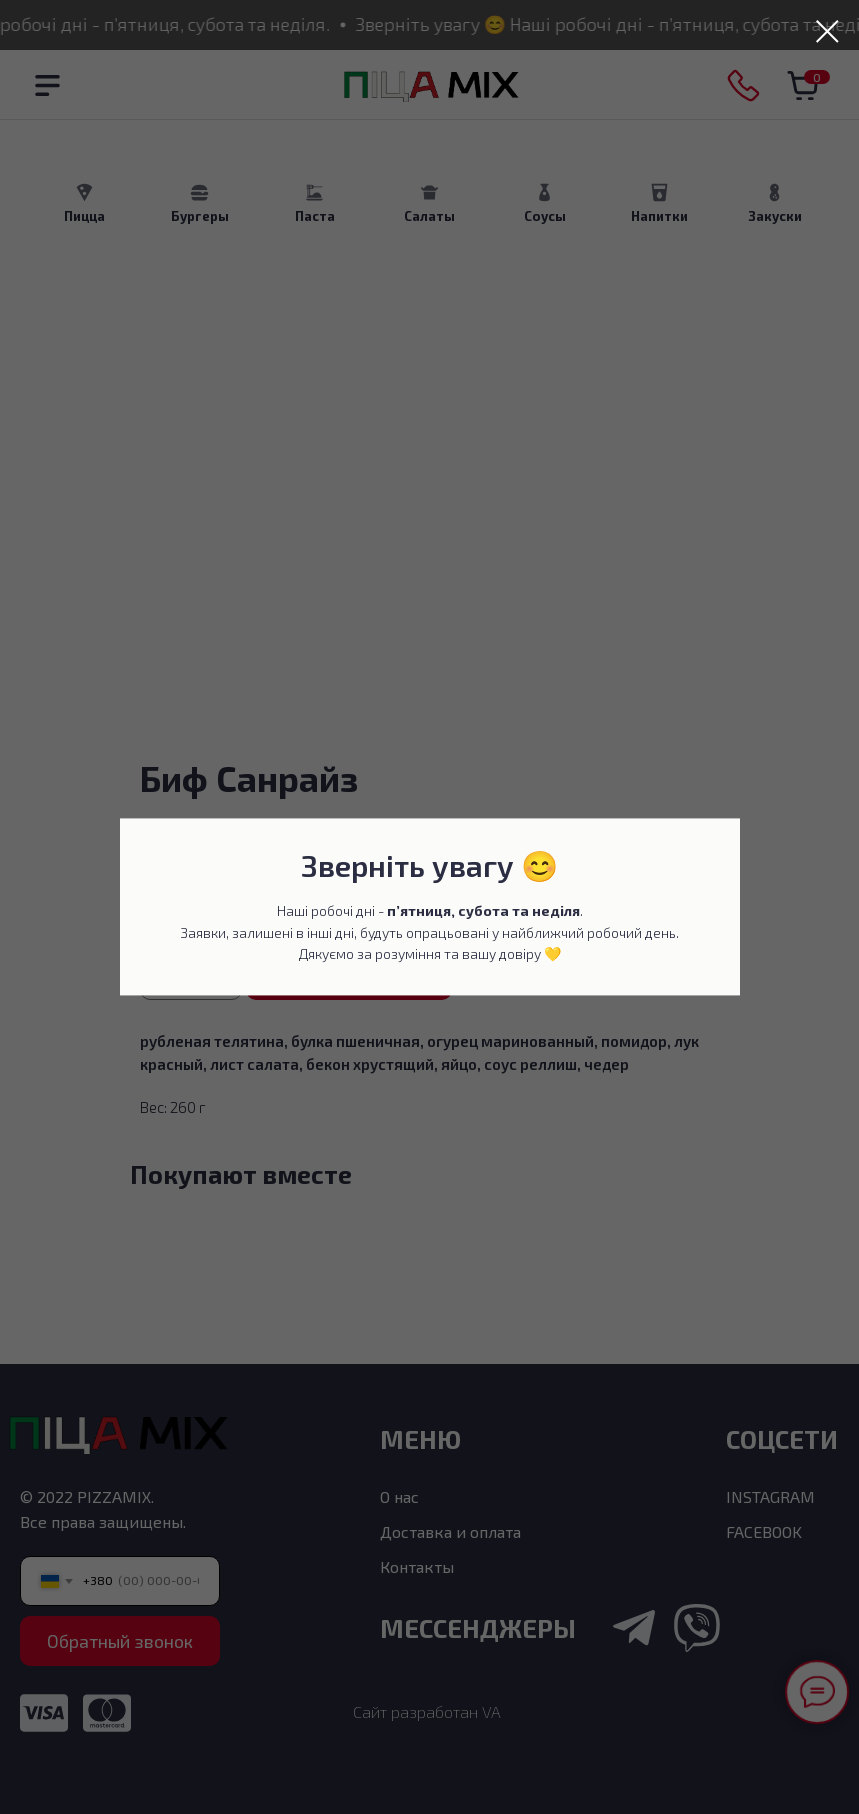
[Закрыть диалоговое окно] (827, 31)
